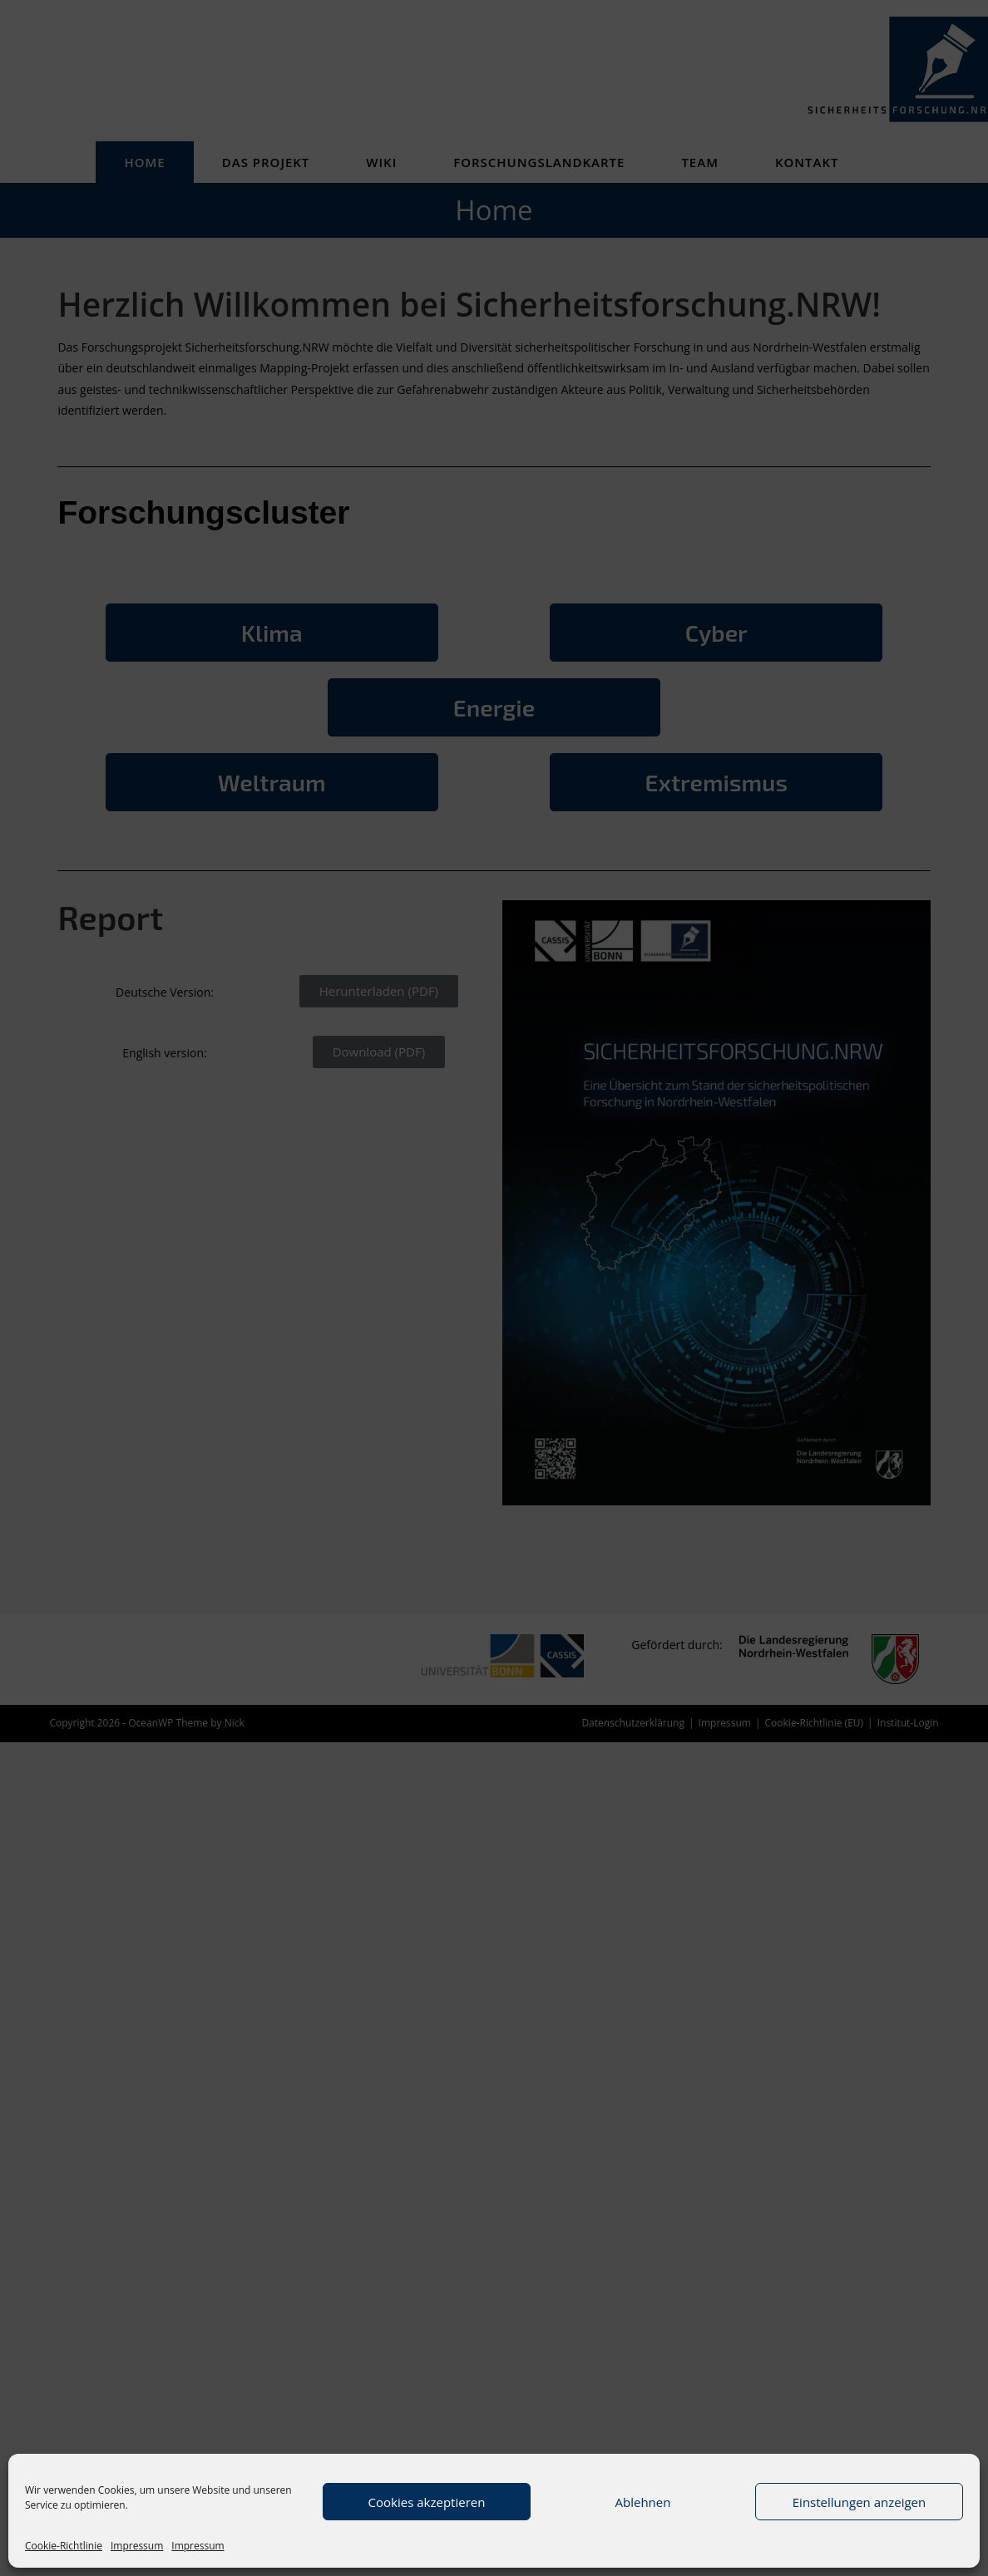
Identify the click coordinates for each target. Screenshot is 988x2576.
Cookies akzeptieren (427, 2502)
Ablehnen (643, 2502)
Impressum (137, 2546)
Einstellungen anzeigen (859, 2502)
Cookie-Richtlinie (63, 2546)
